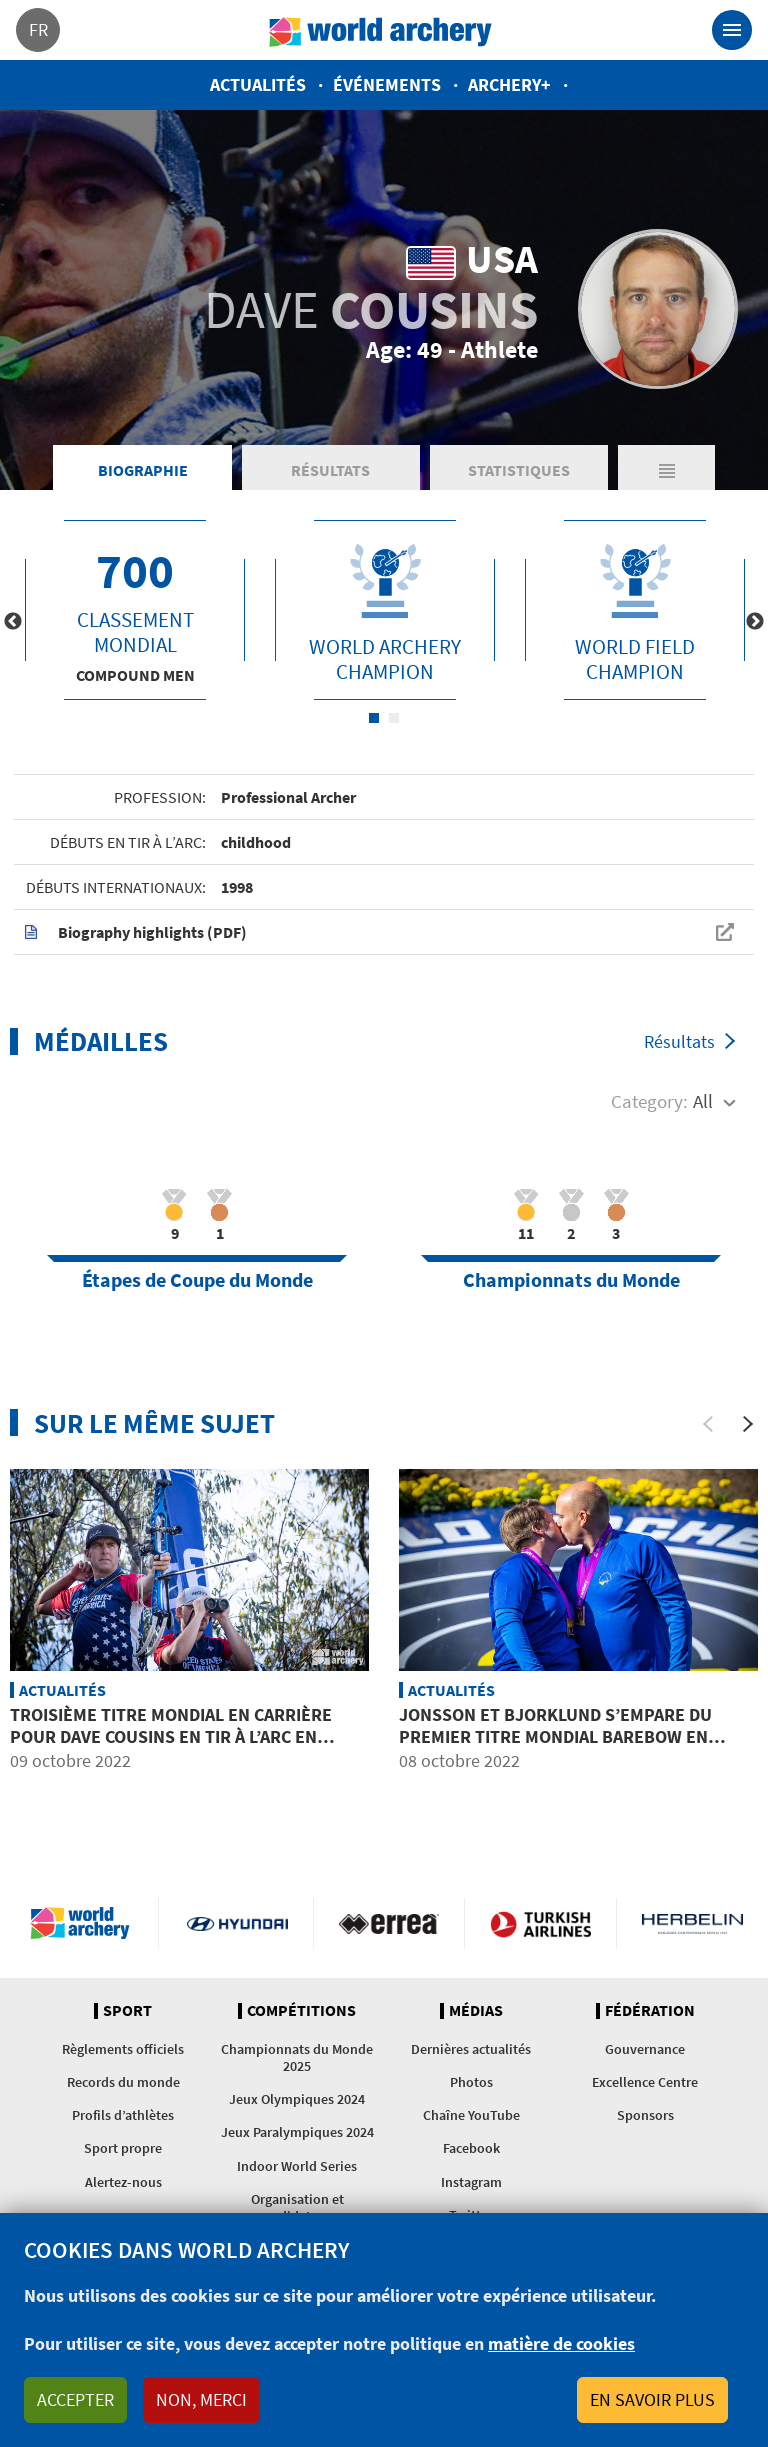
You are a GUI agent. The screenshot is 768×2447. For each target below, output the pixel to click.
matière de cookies (561, 2343)
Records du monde (123, 2082)
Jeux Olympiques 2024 (297, 2099)
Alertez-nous (123, 2182)
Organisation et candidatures (297, 2207)
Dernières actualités (471, 2049)
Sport (127, 2011)
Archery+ (509, 84)
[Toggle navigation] (732, 30)
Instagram (471, 2182)
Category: (649, 1101)
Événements (387, 84)
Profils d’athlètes (123, 2115)
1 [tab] (374, 718)
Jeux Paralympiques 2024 (297, 2132)
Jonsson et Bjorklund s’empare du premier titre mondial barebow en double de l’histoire (555, 1736)
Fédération (650, 2011)
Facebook (471, 2148)
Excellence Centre (645, 2082)
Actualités (258, 84)
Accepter (75, 2399)
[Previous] (708, 1424)
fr (38, 29)
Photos (471, 2082)
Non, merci (201, 2399)
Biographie (143, 470)
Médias (476, 2011)
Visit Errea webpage (389, 1923)
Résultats (330, 470)
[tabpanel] (135, 610)
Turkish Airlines (540, 1923)
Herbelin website (692, 1923)
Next (755, 622)
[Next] (748, 1424)
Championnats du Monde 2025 (297, 2057)
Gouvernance (645, 2049)
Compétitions (301, 2011)
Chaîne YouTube (471, 2115)
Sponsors (645, 2115)
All (703, 1101)
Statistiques (519, 470)
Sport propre (123, 2148)
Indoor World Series (297, 2166)
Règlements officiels (123, 2049)
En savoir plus (652, 2399)
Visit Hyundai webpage (237, 1923)
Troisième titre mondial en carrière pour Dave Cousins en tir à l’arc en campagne (171, 1736)
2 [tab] (394, 718)
